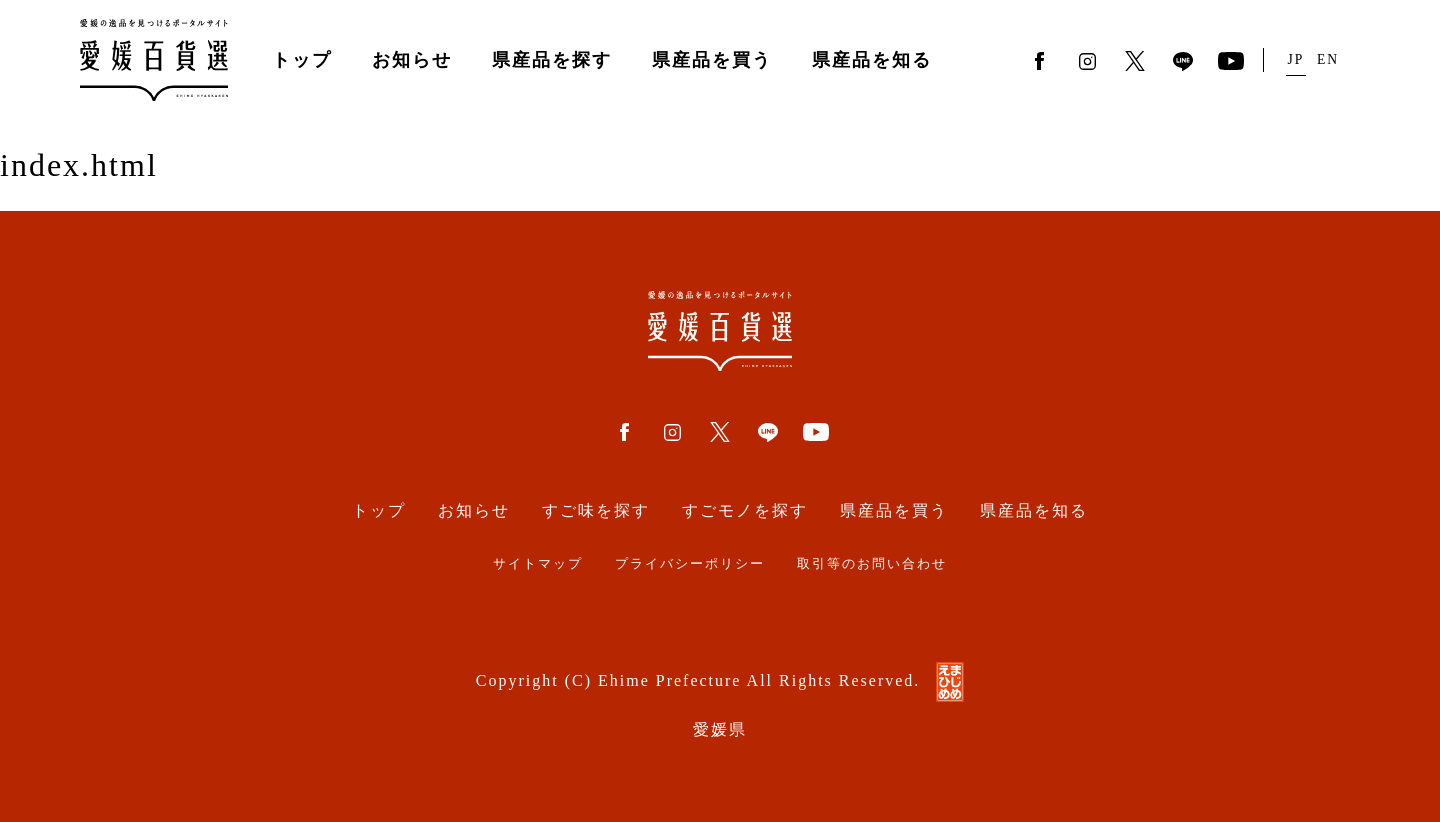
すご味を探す (596, 510)
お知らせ (412, 60)
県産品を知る (872, 60)
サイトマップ (538, 564)
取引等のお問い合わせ (872, 564)
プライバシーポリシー (690, 564)
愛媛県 (720, 729)
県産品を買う (712, 60)
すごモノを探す (745, 510)
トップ (302, 60)
